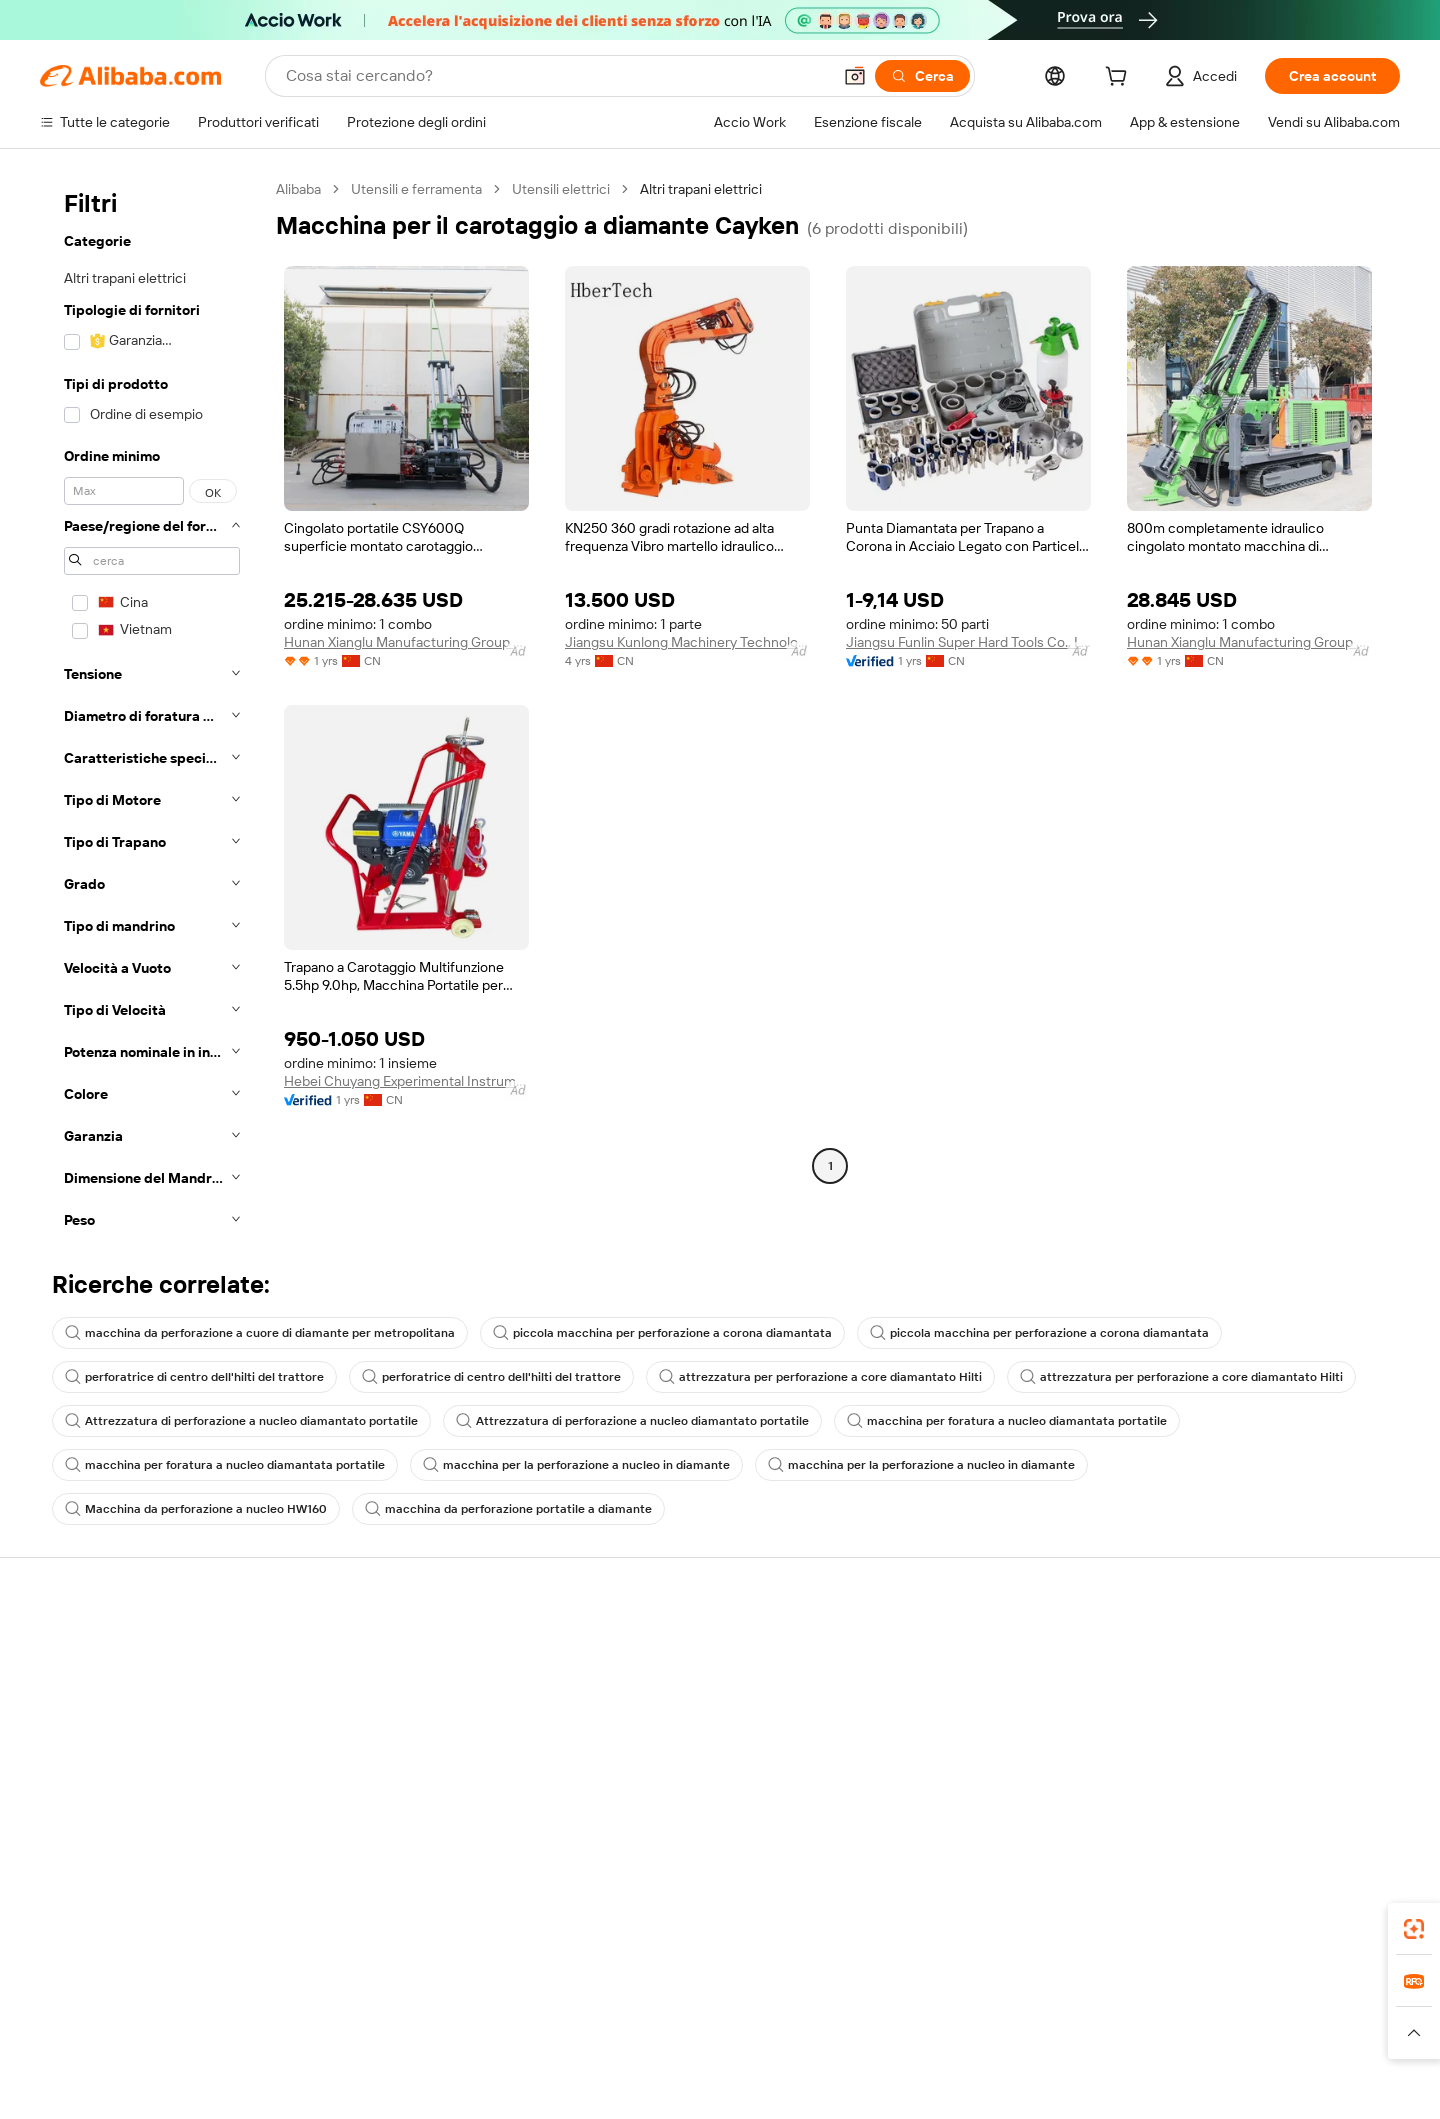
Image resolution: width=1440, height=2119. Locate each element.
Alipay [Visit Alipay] (690, 2089)
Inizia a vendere (958, 1649)
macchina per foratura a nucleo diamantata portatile (1007, 1421)
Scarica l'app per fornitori (987, 1801)
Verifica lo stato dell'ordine (122, 1725)
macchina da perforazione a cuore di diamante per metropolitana (260, 1333)
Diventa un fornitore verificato (1003, 1725)
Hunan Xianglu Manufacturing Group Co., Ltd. (406, 642)
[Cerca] (922, 76)
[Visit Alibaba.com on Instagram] (1299, 1843)
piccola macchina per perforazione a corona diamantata (662, 1333)
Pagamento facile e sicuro (410, 1649)
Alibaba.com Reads (679, 1763)
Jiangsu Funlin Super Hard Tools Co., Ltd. (968, 642)
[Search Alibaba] (556, 76)
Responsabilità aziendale (1276, 1687)
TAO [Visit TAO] (903, 2089)
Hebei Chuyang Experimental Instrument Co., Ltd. (406, 1081)
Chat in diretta (84, 1687)
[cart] (1120, 79)
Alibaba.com (1064, 2000)
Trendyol (960, 2089)
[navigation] (152, 710)
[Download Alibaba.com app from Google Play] (1332, 2000)
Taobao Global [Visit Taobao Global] (829, 2089)
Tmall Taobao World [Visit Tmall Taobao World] (595, 2089)
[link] (1414, 1929)
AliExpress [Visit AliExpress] (408, 2089)
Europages (1037, 2089)
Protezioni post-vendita (402, 1763)
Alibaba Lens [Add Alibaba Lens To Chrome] (140, 2000)
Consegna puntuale (391, 1725)
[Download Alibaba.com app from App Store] (1185, 2000)
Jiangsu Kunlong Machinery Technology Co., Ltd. (687, 642)
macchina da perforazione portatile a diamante (508, 1509)
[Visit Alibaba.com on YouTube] (1329, 1843)
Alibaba (298, 189)
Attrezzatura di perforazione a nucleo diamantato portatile (241, 1421)
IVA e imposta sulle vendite (704, 1725)
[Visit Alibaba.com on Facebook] (1209, 1843)
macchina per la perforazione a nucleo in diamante (576, 1465)
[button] (855, 76)
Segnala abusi (82, 1801)
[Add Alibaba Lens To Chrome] (332, 2000)
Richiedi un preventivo (689, 1649)
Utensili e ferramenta (416, 189)
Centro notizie (1244, 1725)
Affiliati (931, 1763)
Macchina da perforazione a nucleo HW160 (196, 1509)
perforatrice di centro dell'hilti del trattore (194, 1377)
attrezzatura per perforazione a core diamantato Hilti (820, 1377)
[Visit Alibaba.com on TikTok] (1359, 1843)
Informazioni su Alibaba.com (1287, 1649)
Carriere (1225, 1763)
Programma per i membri (697, 1687)
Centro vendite (957, 1687)
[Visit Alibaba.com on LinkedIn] (1239, 1843)
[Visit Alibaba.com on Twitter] (1269, 1843)
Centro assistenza (96, 1649)
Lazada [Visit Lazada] (747, 2089)
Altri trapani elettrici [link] (701, 189)
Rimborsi (67, 1763)
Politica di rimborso (389, 1687)
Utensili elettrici (561, 189)
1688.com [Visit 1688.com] (487, 2089)
